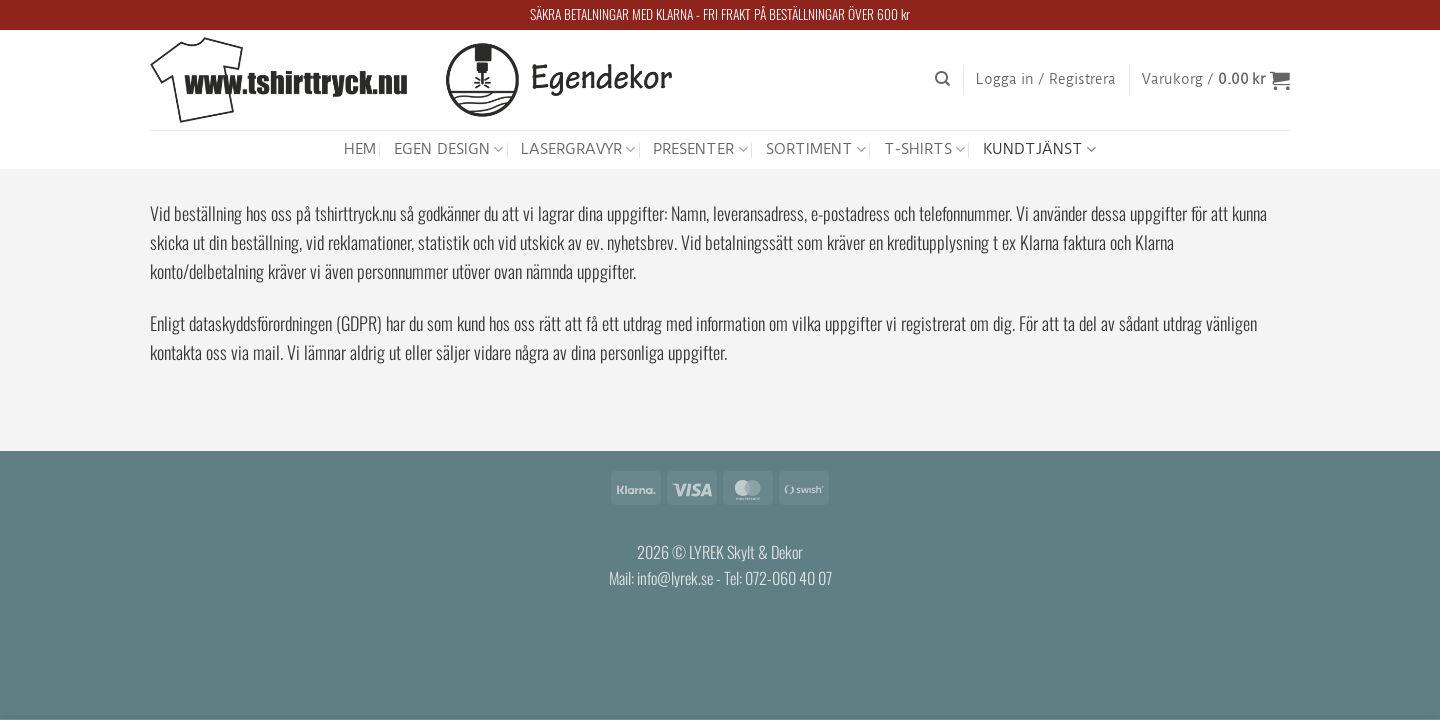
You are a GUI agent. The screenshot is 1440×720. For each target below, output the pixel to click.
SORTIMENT (816, 149)
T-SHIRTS (924, 149)
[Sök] (942, 79)
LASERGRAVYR (578, 149)
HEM (360, 149)
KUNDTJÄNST (1039, 149)
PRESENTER (700, 149)
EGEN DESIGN (448, 149)
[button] (1046, 80)
